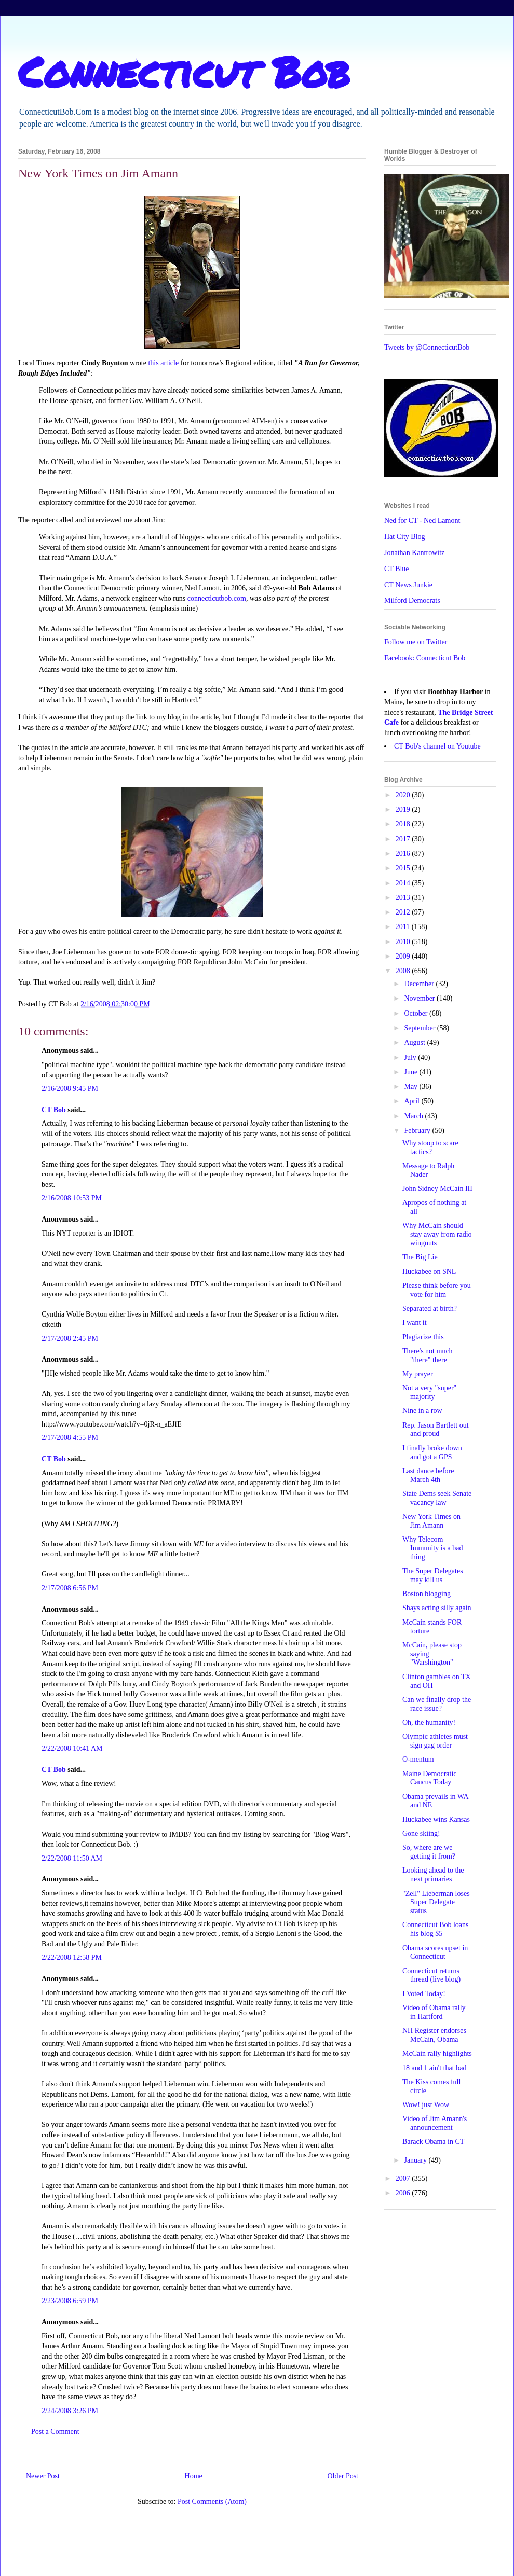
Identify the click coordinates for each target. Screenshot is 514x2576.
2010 (404, 942)
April (412, 1101)
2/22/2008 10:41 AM (72, 1748)
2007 (404, 2178)
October (416, 1013)
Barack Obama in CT (433, 2141)
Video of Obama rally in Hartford (434, 2012)
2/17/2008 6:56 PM (70, 1588)
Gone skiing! (421, 1833)
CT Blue (396, 569)
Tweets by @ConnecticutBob (426, 347)
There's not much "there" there (427, 1355)
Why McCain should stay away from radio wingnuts (437, 1234)
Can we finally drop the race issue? (436, 1704)
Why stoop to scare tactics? (430, 1147)
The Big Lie (420, 1257)
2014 (404, 883)
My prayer (417, 1374)
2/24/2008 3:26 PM (70, 2411)
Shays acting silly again (436, 1608)
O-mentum (418, 1759)
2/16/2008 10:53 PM (72, 1198)
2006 (404, 2193)
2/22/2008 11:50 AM (72, 1858)
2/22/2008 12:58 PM (72, 1957)
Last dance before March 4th (428, 1475)
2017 (404, 839)
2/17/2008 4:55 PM (70, 1438)
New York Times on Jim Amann (431, 1521)
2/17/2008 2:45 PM (70, 1338)
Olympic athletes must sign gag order (435, 1741)
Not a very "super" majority (429, 1392)
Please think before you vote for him (436, 1290)
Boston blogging (426, 1594)
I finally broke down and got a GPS (432, 1452)
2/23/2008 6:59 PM (70, 2301)
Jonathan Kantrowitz (414, 553)
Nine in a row (422, 1411)
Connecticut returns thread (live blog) (431, 1975)
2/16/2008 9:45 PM (70, 1088)
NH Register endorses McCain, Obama (434, 2035)
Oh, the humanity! (428, 1722)
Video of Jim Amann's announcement (434, 2123)
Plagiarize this (423, 1337)
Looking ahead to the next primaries (433, 1874)
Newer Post (43, 2476)
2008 (404, 971)
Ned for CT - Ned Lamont (422, 520)
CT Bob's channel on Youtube (437, 746)
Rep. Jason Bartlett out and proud (435, 1429)
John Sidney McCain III (437, 1189)
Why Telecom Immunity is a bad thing (432, 1548)
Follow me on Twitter (415, 642)
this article (163, 363)
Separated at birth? (429, 1308)
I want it (414, 1322)
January (416, 2160)
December (420, 984)
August (415, 1042)
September (420, 1028)
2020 (404, 795)
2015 (404, 868)
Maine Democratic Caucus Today (429, 1778)
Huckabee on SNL (429, 1272)
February (418, 1130)
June (411, 1072)
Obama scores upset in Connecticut (435, 1952)
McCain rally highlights (437, 2053)
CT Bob (54, 1110)
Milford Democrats (412, 600)
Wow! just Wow (425, 2105)
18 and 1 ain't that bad (434, 2068)
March (414, 1116)
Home (193, 2476)
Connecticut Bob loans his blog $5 (435, 1929)
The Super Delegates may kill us (432, 1575)
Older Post (343, 2476)
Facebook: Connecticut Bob (424, 658)
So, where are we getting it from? (428, 1852)
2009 (404, 956)
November (420, 998)
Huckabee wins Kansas (436, 1819)
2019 (404, 809)
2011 (404, 927)
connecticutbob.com (216, 598)
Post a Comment (55, 2431)
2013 (404, 898)
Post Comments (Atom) (212, 2501)
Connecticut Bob (184, 71)
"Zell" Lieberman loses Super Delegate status (436, 1902)
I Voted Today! (423, 1994)
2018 (404, 824)
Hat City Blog (404, 537)
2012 (404, 912)
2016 (404, 853)
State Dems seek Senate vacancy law (436, 1498)
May (411, 1086)
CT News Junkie (408, 585)
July (411, 1057)
